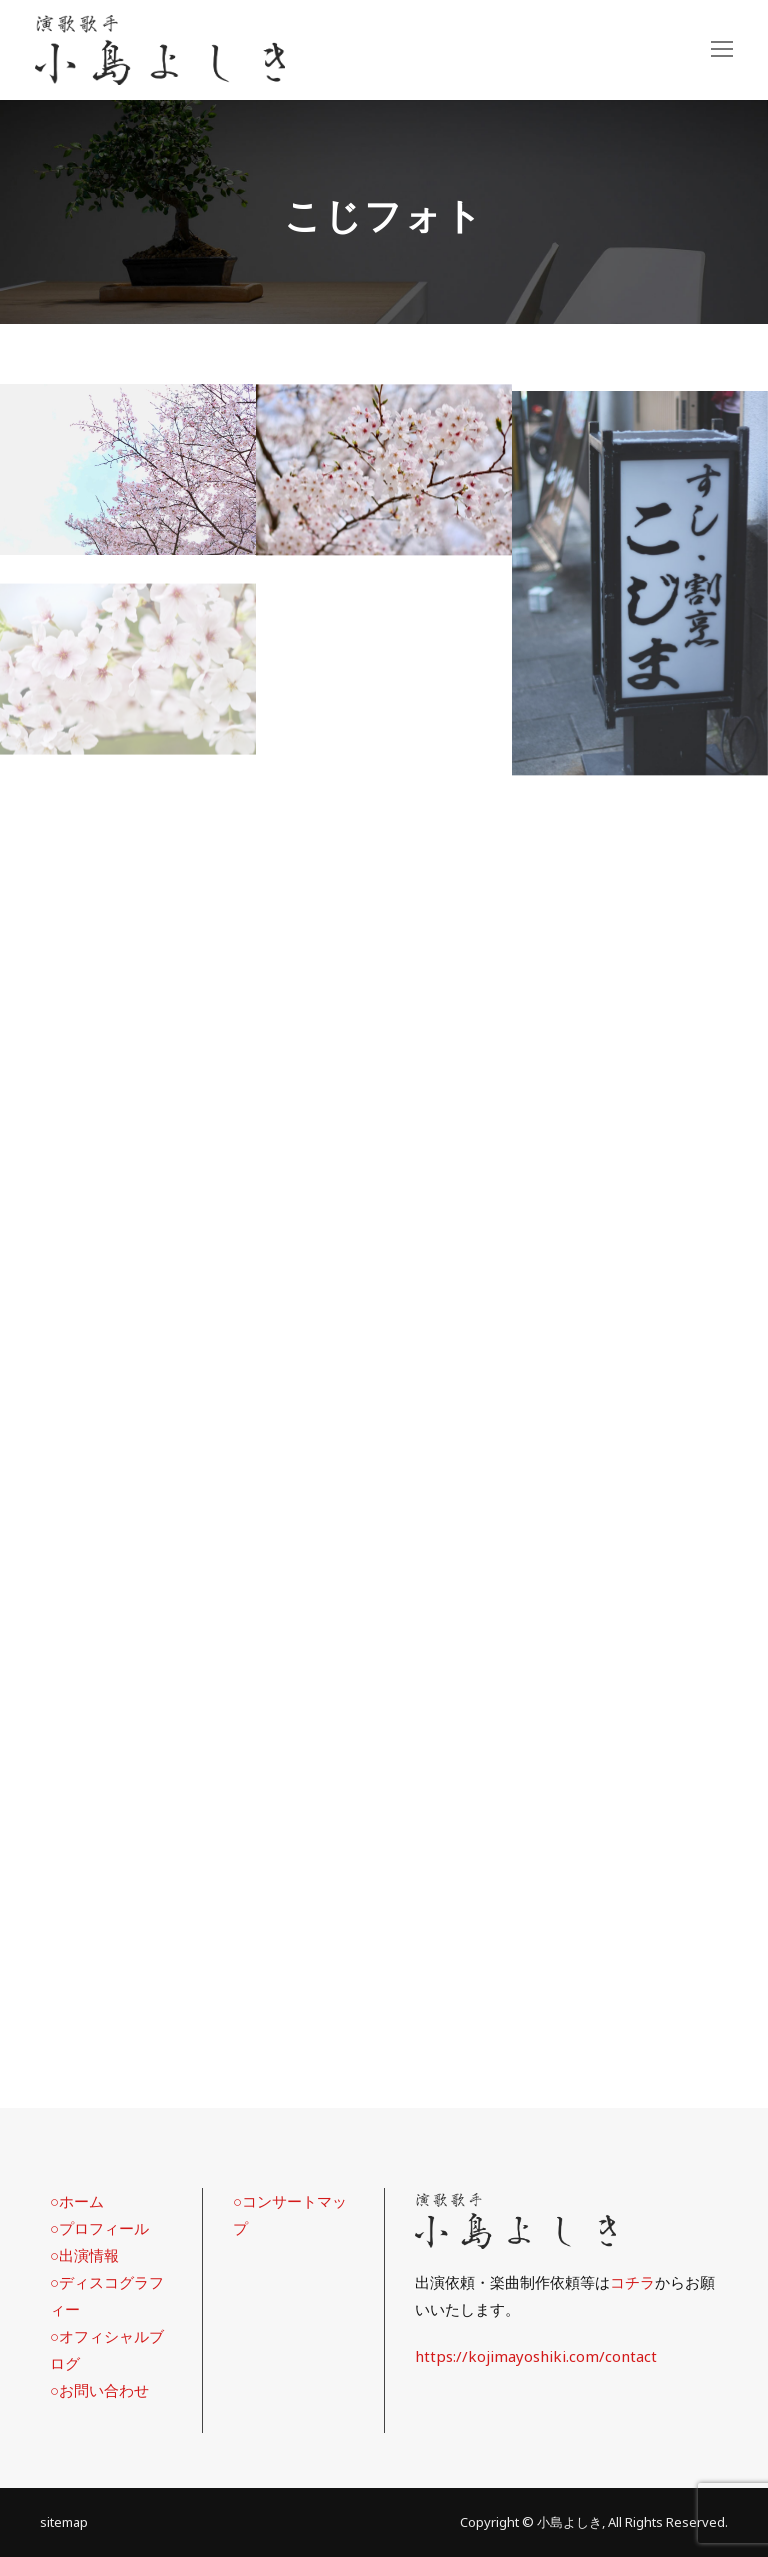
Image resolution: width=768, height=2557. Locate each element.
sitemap (64, 2522)
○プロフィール (99, 2228)
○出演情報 (84, 2255)
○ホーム (77, 2201)
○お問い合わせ (99, 2390)
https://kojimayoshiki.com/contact (536, 2356)
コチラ (632, 2282)
